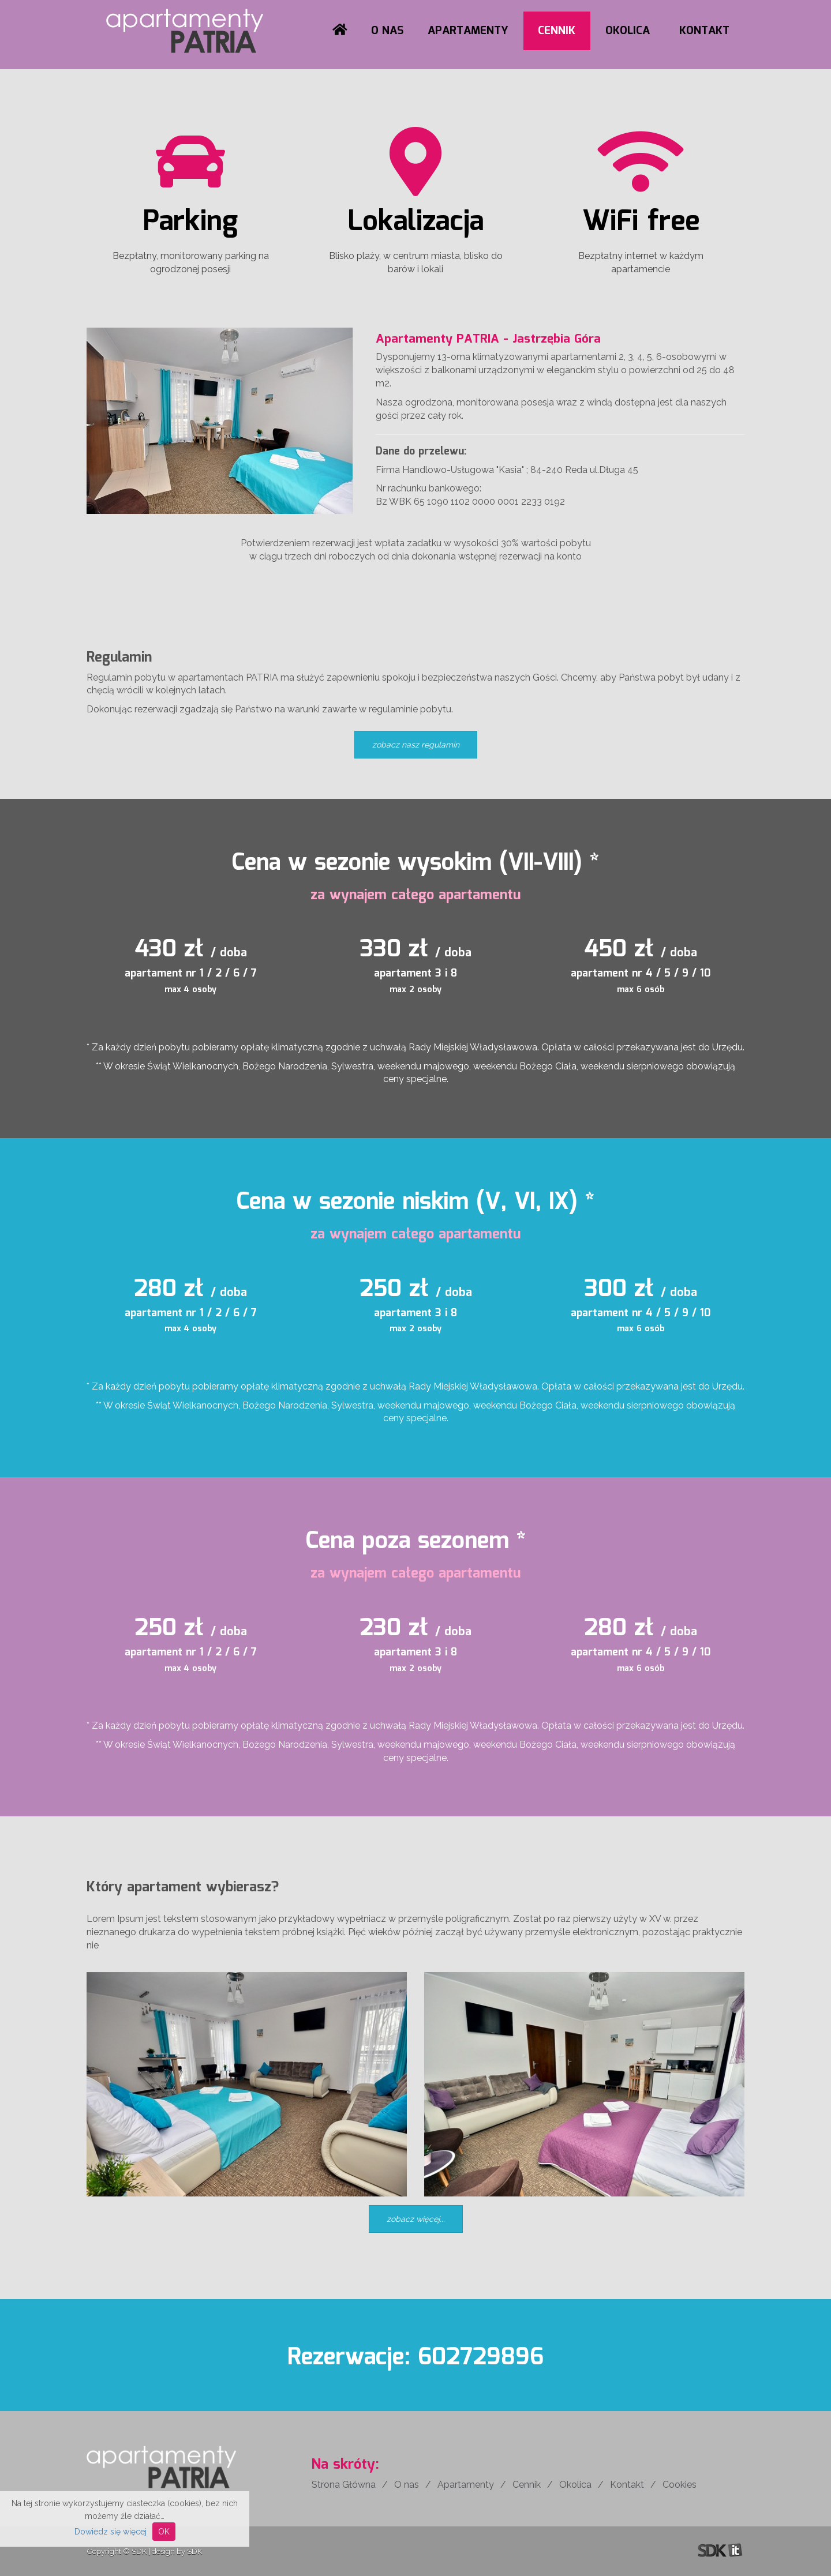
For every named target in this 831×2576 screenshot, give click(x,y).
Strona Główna (344, 2484)
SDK (139, 2551)
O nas (387, 31)
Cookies (679, 2484)
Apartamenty (468, 31)
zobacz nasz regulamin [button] (415, 744)
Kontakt (704, 31)
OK (164, 2531)
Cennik (556, 31)
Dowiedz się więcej (110, 2531)
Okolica (627, 31)
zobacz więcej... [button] (416, 2219)
